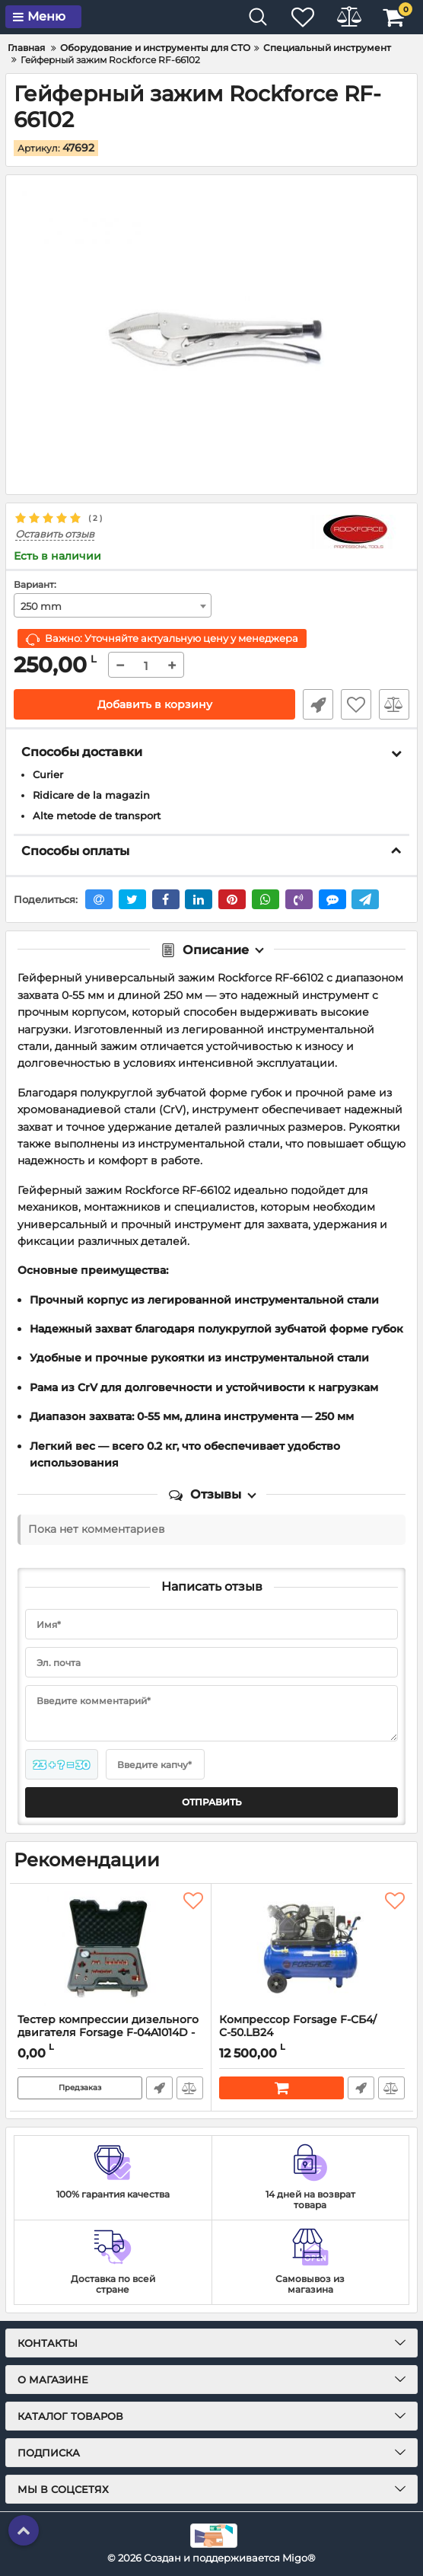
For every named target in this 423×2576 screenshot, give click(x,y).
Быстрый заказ (318, 704)
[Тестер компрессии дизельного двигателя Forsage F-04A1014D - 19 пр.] (110, 1948)
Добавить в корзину (154, 704)
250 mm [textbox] (41, 606)
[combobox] (113, 605)
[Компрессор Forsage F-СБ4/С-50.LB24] (312, 1948)
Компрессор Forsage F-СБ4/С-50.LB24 (312, 2033)
